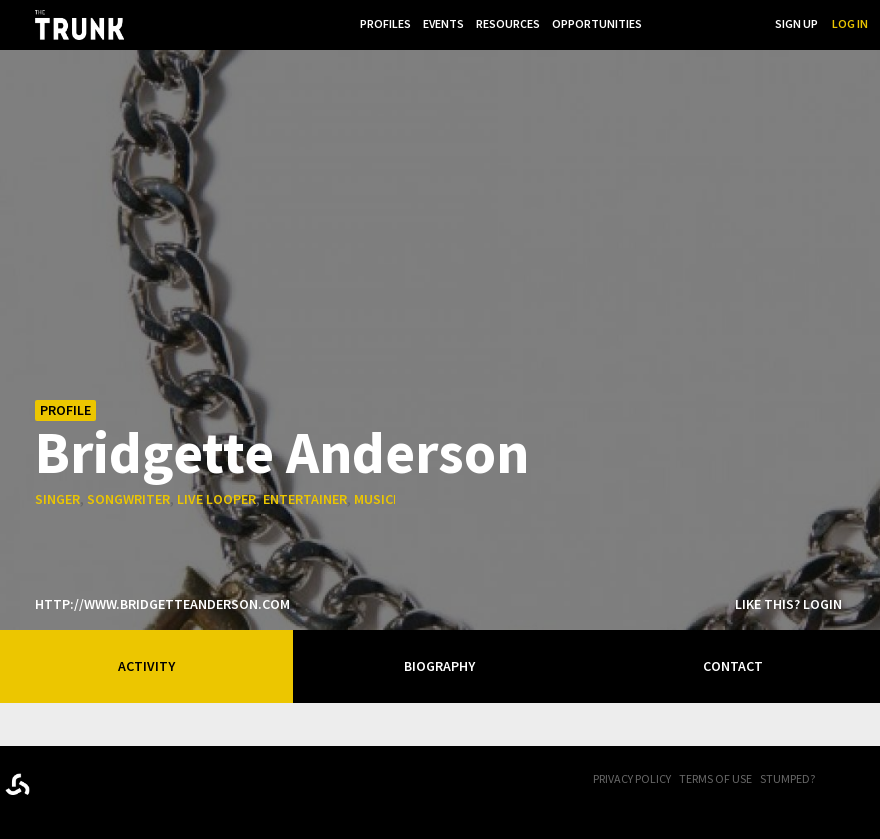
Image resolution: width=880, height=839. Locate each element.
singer (57, 499)
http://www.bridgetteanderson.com (162, 604)
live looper (216, 499)
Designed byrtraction (17, 784)
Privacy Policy (632, 778)
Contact (733, 666)
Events (437, 23)
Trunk (105, 780)
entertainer (305, 499)
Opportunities (595, 23)
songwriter (128, 499)
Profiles (377, 23)
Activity (146, 666)
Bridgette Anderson (282, 451)
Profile (65, 410)
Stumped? (787, 778)
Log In (850, 23)
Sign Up (796, 23)
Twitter (870, 780)
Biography (439, 666)
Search (740, 23)
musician (384, 499)
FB (845, 780)
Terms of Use (715, 778)
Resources (504, 23)
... (658, 23)
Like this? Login (788, 604)
